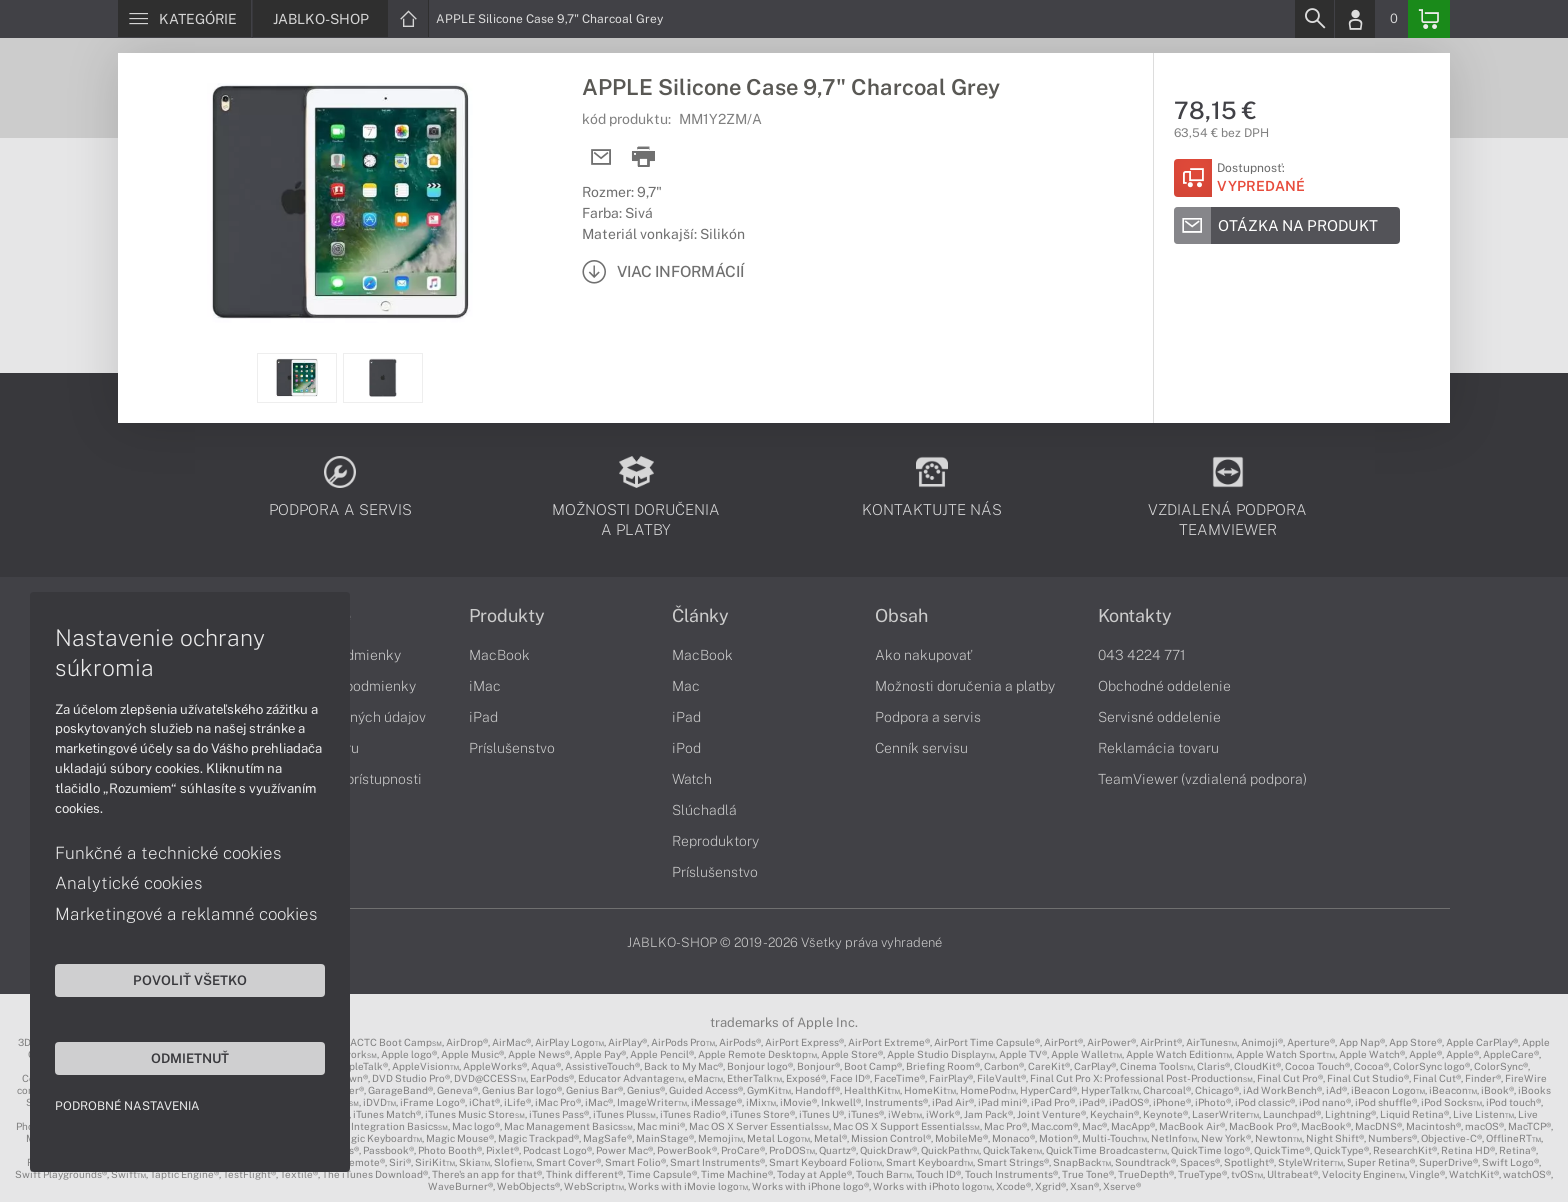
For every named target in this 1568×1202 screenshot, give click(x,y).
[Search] (1314, 19)
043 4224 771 (1142, 655)
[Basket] (1429, 19)
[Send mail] (601, 157)
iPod (686, 748)
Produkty (507, 616)
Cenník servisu (921, 748)
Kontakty (1135, 616)
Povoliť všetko (190, 980)
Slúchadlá (704, 810)
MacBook (499, 655)
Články (700, 616)
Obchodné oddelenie (1164, 686)
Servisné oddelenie (1159, 717)
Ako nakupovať (923, 655)
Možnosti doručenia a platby (965, 686)
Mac (686, 686)
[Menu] (184, 19)
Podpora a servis (928, 717)
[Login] (1355, 19)
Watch (692, 779)
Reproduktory (715, 841)
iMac (485, 686)
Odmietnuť (190, 1058)
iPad (483, 717)
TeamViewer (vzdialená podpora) (1202, 779)
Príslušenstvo (512, 748)
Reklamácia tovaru (1158, 748)
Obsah (901, 616)
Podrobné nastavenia (127, 1106)
